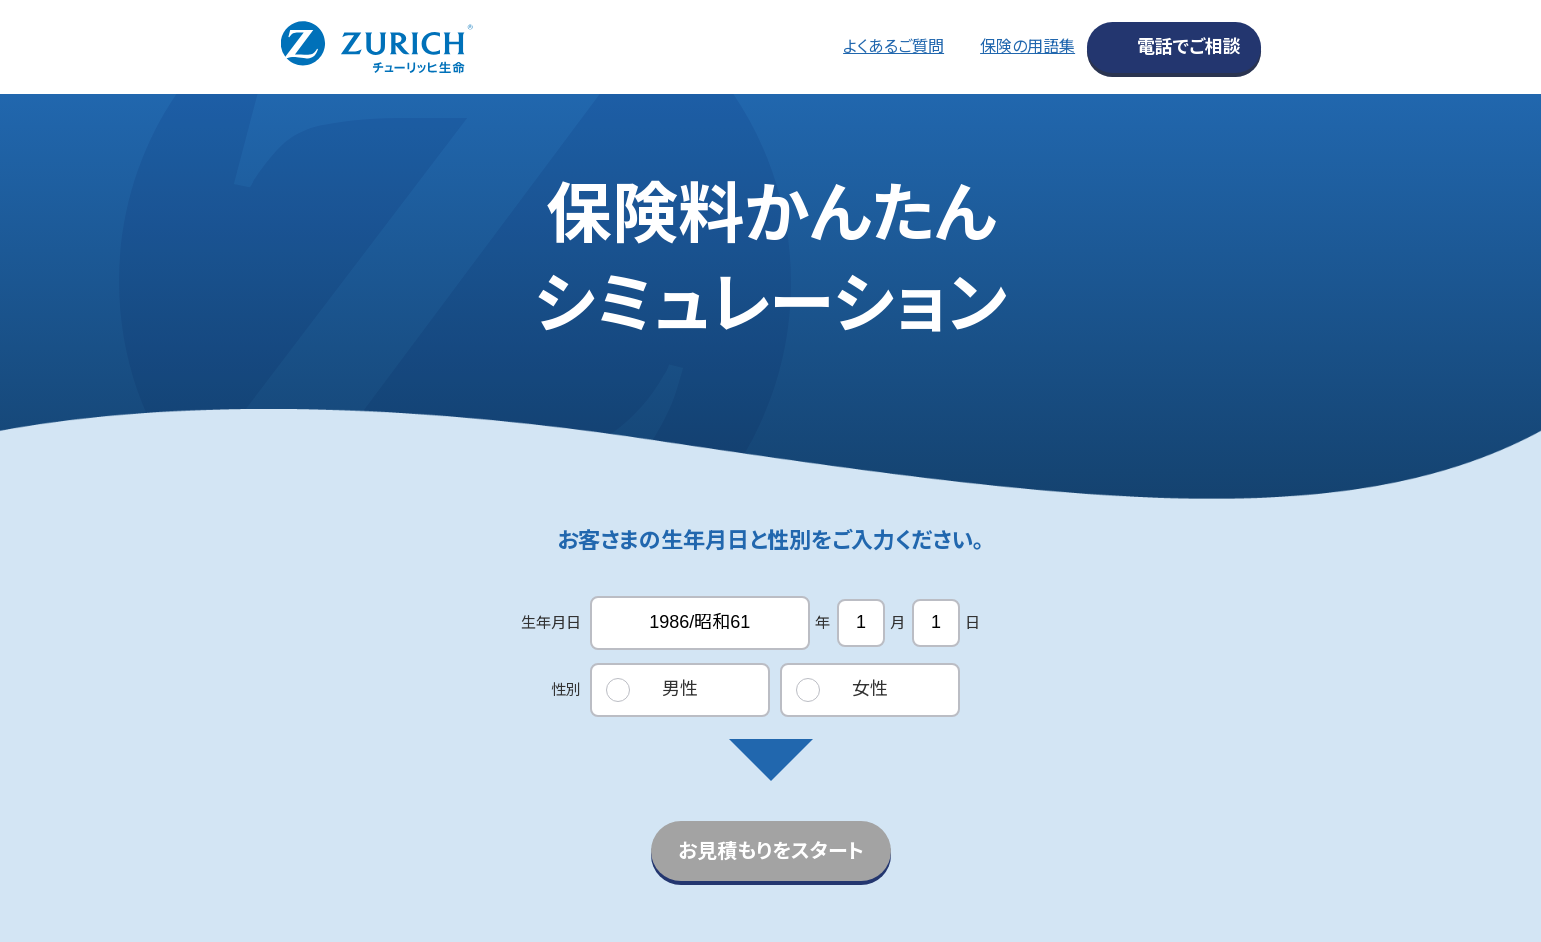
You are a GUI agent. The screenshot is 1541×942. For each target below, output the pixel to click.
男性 (680, 689)
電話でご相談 (1189, 47)
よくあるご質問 (893, 46)
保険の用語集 (1027, 46)
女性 (870, 689)
